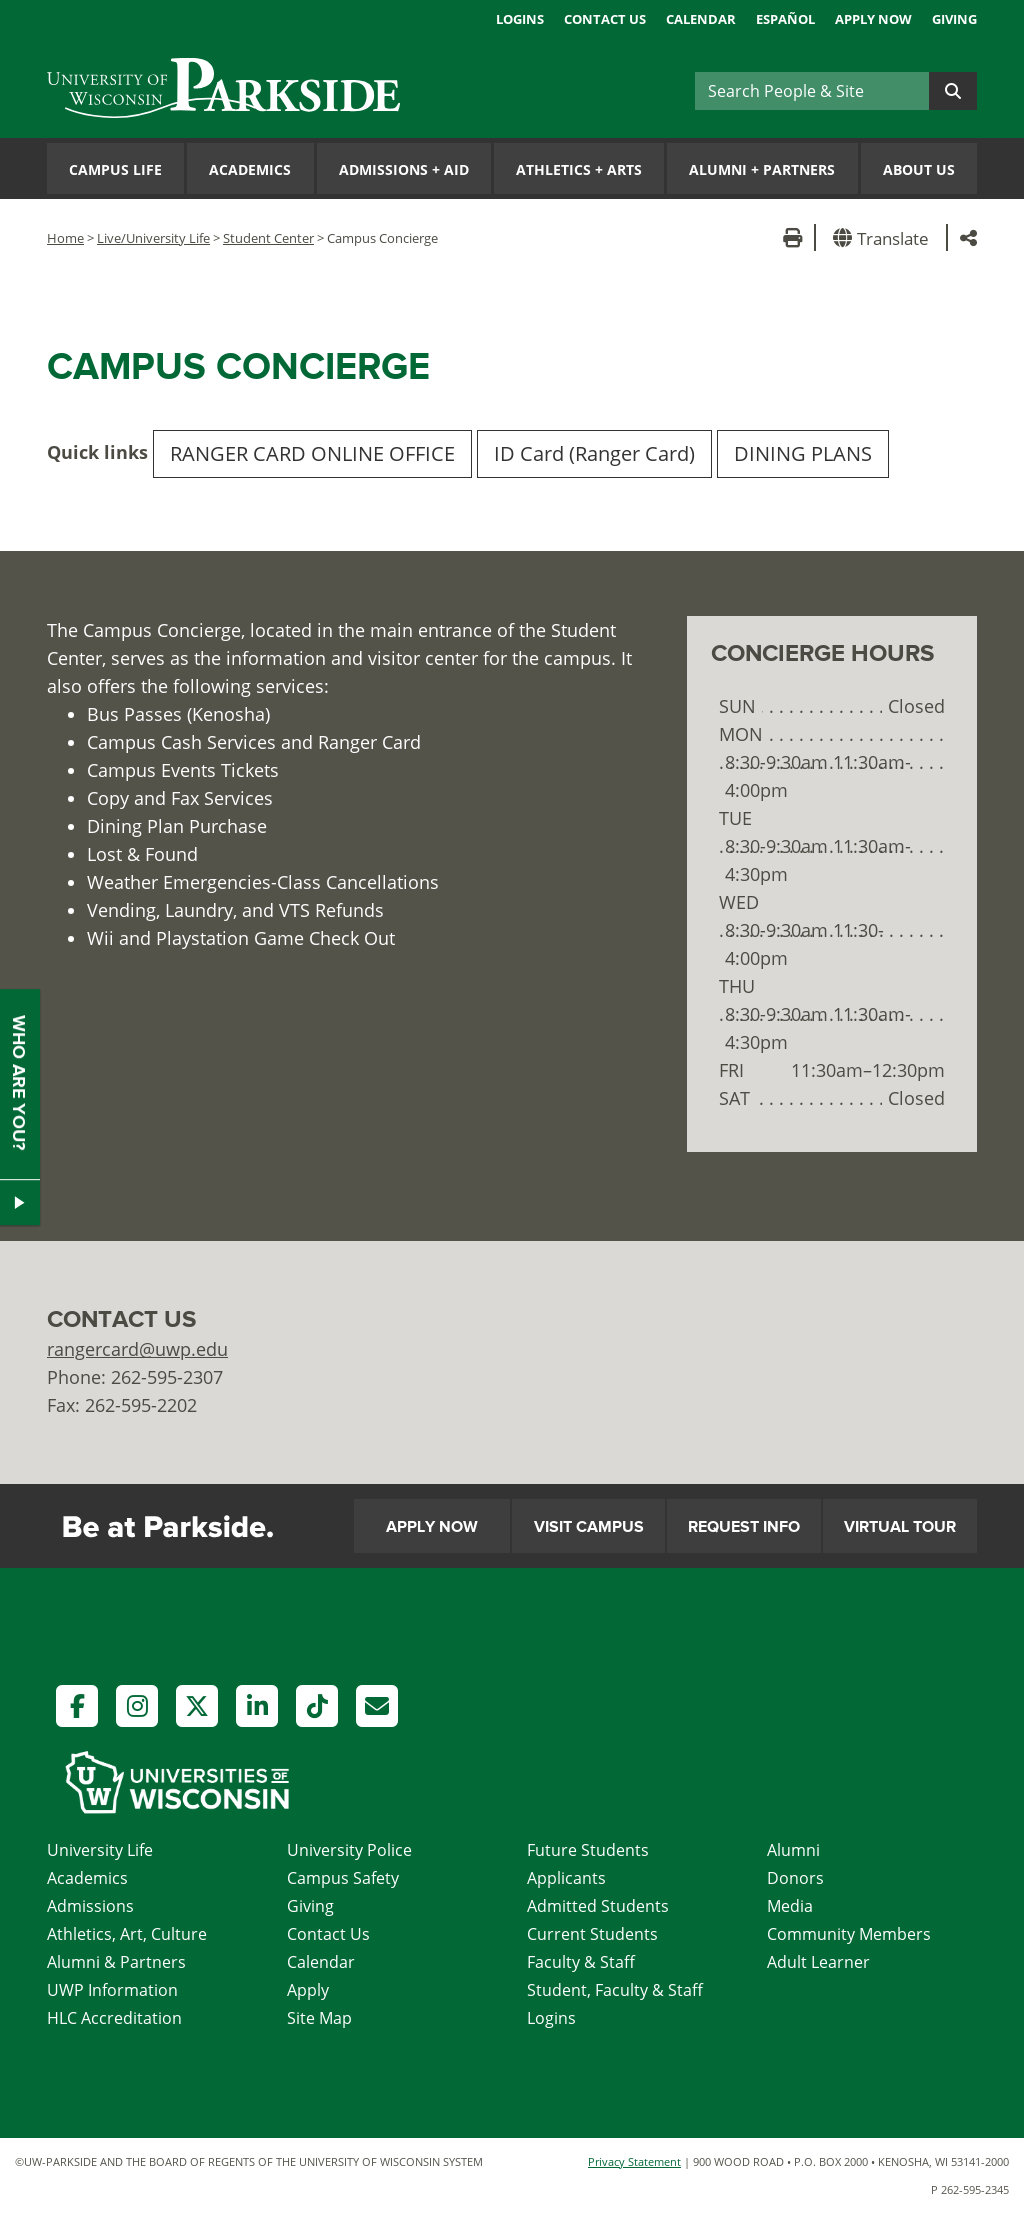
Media (790, 1906)
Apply (308, 1990)
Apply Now (873, 19)
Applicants (566, 1878)
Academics (250, 169)
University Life (100, 1850)
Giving (954, 19)
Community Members (849, 1934)
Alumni (793, 1850)
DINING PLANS (803, 453)
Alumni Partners (762, 169)
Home (65, 238)
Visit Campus (589, 1527)
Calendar (701, 19)
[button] (884, 237)
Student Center (268, 238)
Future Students (588, 1850)
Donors (795, 1878)
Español (785, 19)
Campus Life (115, 169)
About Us (919, 169)
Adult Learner (818, 1962)
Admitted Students (598, 1906)
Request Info (744, 1527)
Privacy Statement (634, 2161)
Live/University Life (153, 238)
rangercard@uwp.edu (137, 1349)
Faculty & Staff (581, 1962)
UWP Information (112, 1990)
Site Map (319, 2018)
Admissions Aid (404, 169)
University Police (349, 1850)
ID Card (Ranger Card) (594, 453)
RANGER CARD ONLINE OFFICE (312, 453)
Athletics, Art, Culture (127, 1934)
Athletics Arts (579, 169)
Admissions (90, 1906)
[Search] (812, 91)
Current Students (592, 1934)
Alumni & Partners (116, 1962)
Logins (520, 19)
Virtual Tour (900, 1527)
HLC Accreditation (114, 2018)
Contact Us (605, 19)
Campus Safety (343, 1878)
